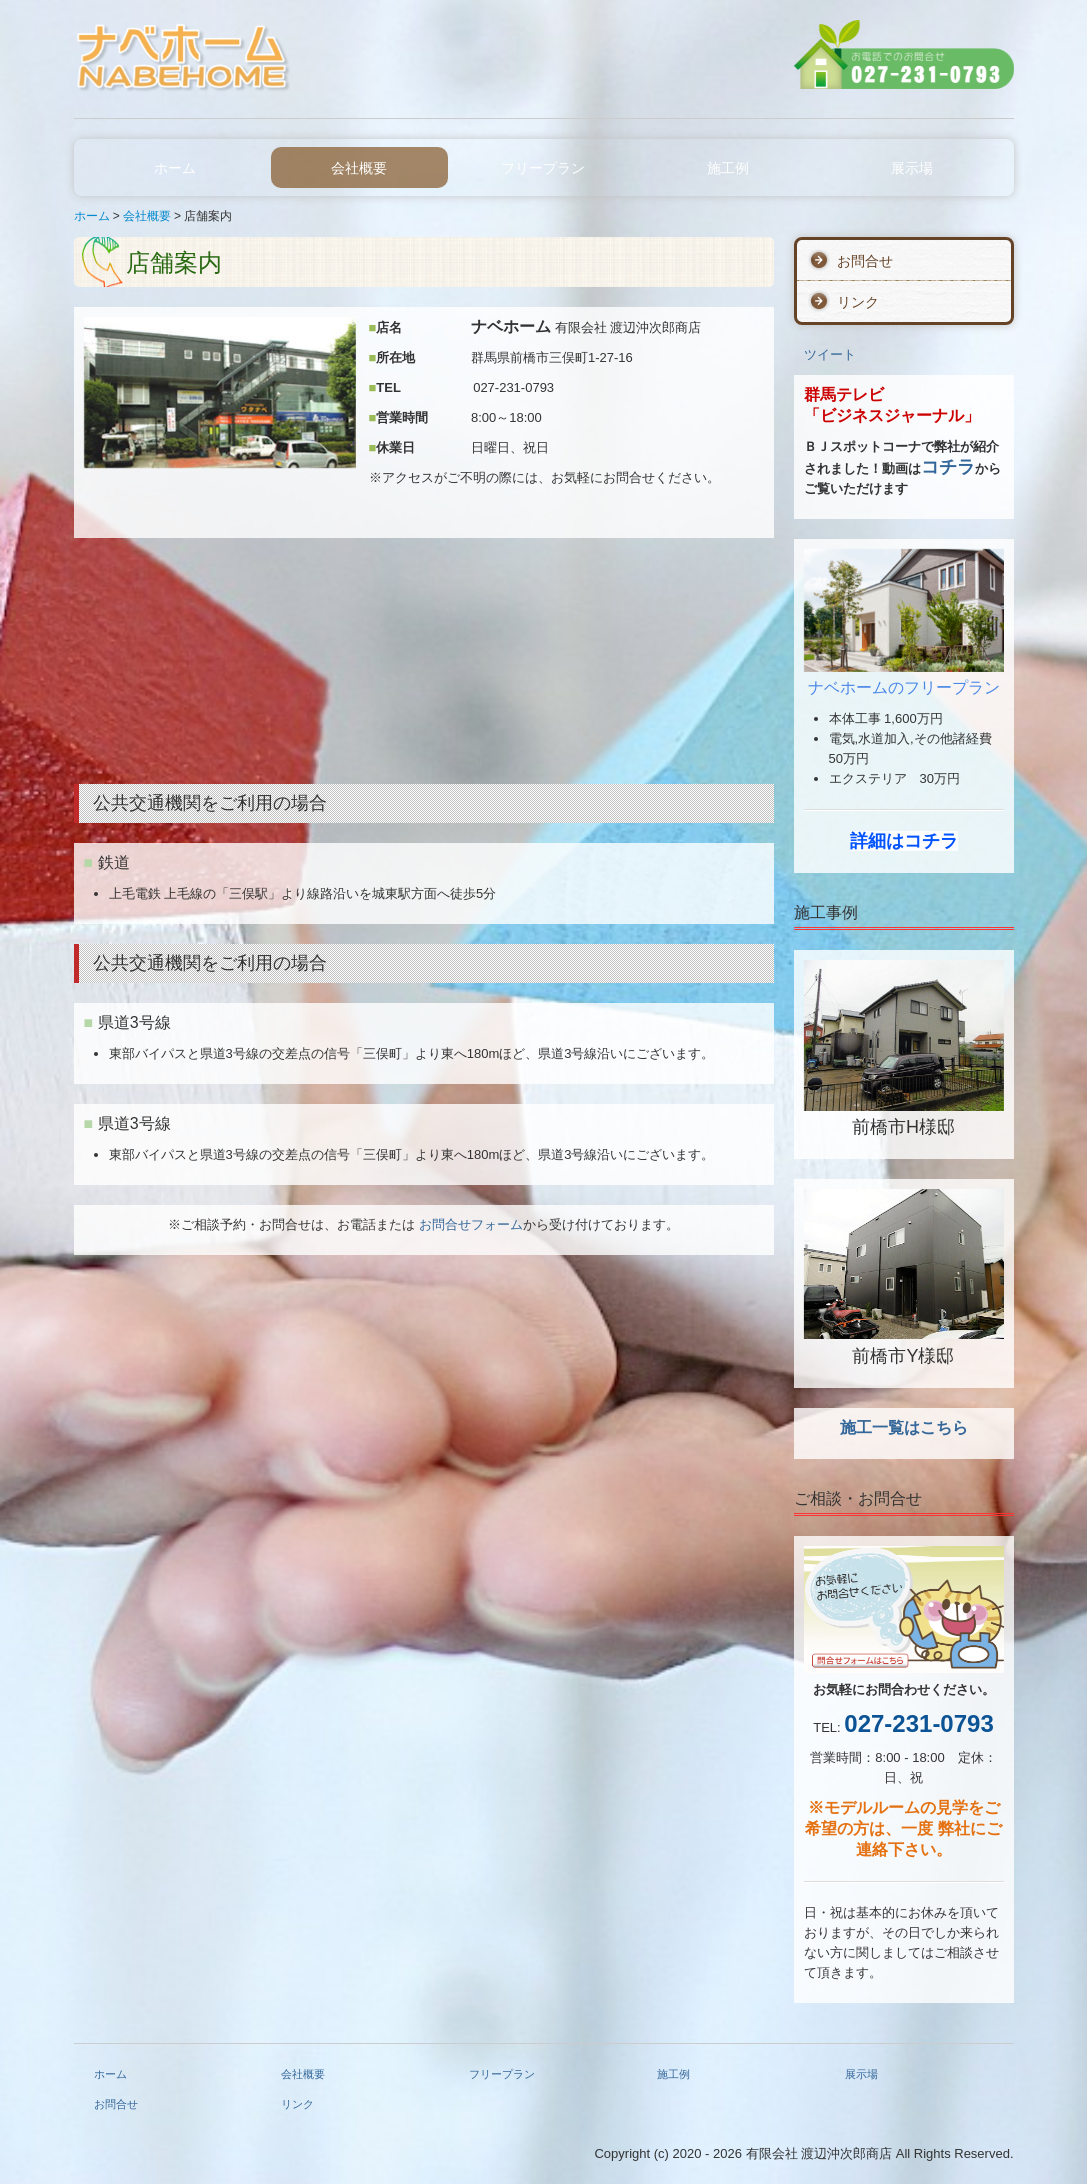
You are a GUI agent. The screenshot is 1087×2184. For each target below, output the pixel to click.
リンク (858, 302)
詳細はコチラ (904, 841)
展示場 (912, 168)
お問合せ (865, 261)
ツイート (830, 354)
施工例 (728, 168)
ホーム (175, 168)
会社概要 (359, 168)
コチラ (948, 467)
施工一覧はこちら (904, 1427)
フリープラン (543, 168)
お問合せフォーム (471, 1224)
